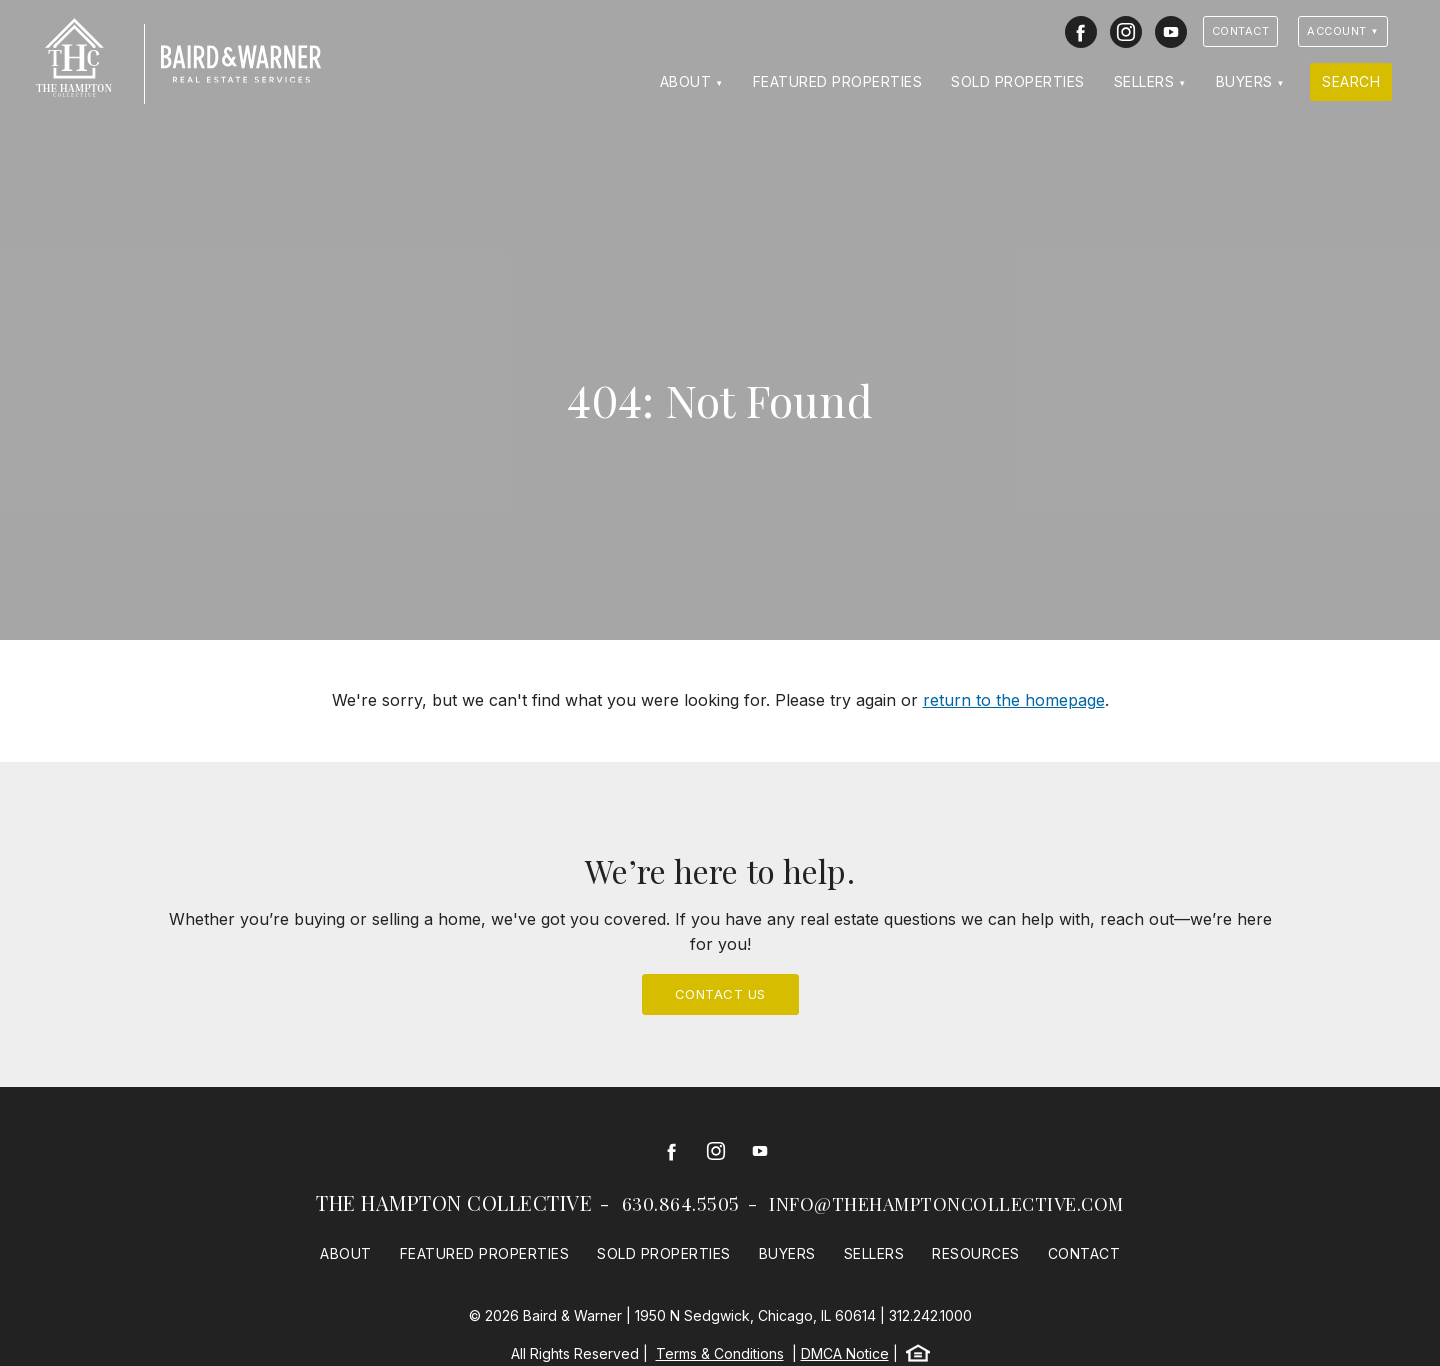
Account (1337, 31)
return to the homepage (1014, 700)
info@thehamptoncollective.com (946, 1204)
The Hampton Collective (454, 1202)
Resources (976, 1253)
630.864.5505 (681, 1204)
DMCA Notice (845, 1353)
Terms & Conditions (720, 1353)
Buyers (1244, 81)
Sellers (1144, 81)
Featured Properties (838, 81)
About (686, 81)
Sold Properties (1018, 81)
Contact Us (720, 994)
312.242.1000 (930, 1315)
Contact (1241, 31)
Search (1351, 81)
